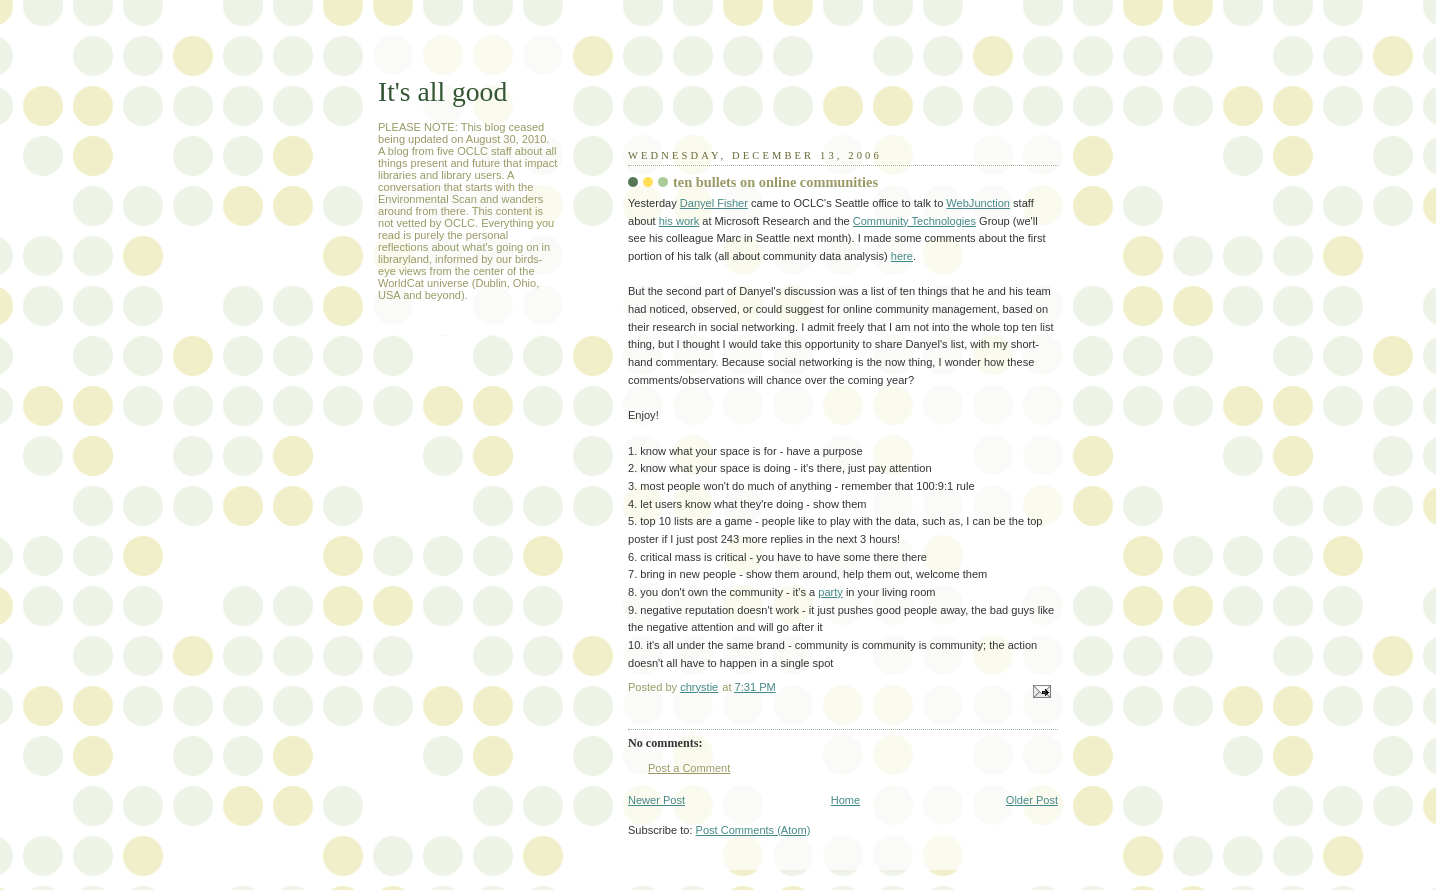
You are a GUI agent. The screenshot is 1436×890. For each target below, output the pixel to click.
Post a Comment (689, 768)
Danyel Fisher (714, 203)
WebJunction (978, 203)
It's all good (442, 91)
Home (845, 800)
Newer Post (656, 800)
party (830, 592)
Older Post (1032, 800)
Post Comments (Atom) (753, 830)
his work (679, 221)
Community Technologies (914, 221)
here (902, 256)
